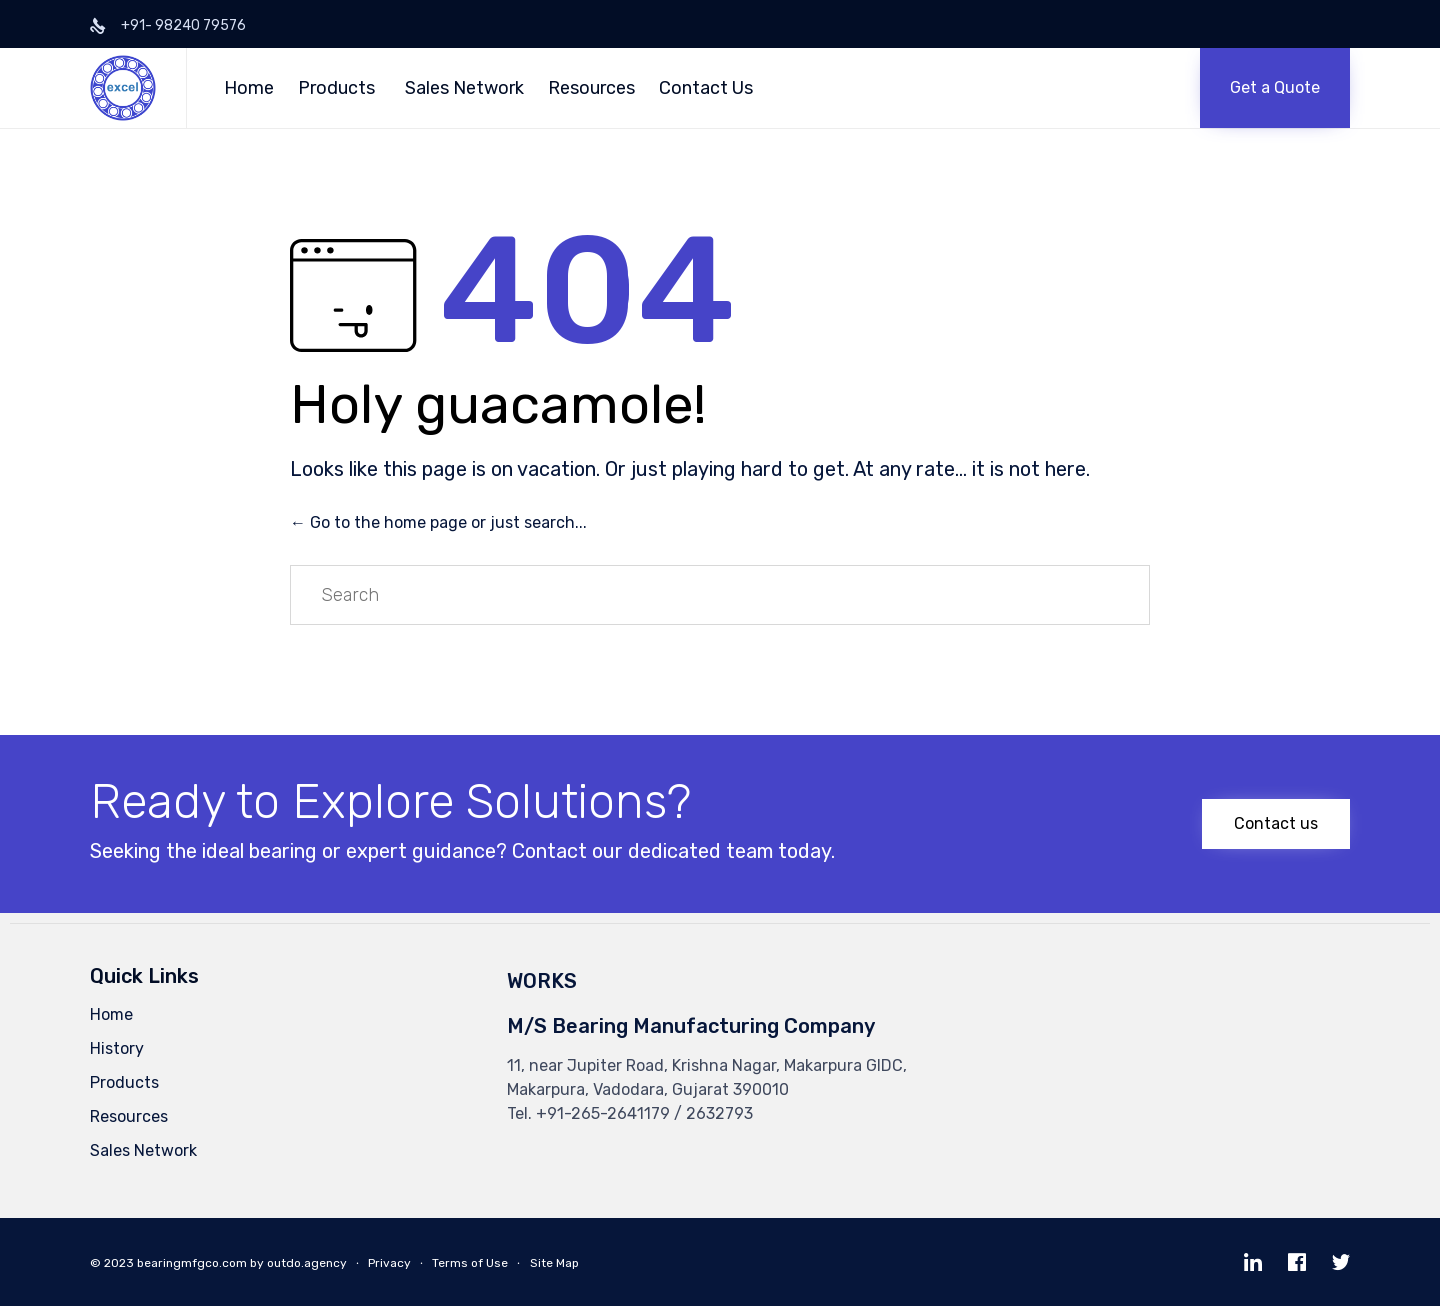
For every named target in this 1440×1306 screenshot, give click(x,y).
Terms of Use (470, 1263)
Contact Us (706, 88)
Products (336, 88)
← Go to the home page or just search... (438, 522)
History (117, 1048)
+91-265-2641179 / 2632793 (644, 1113)
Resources (591, 88)
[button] (1275, 88)
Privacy (389, 1263)
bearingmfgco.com (192, 1263)
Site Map (554, 1263)
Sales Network (464, 88)
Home (249, 88)
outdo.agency (307, 1263)
